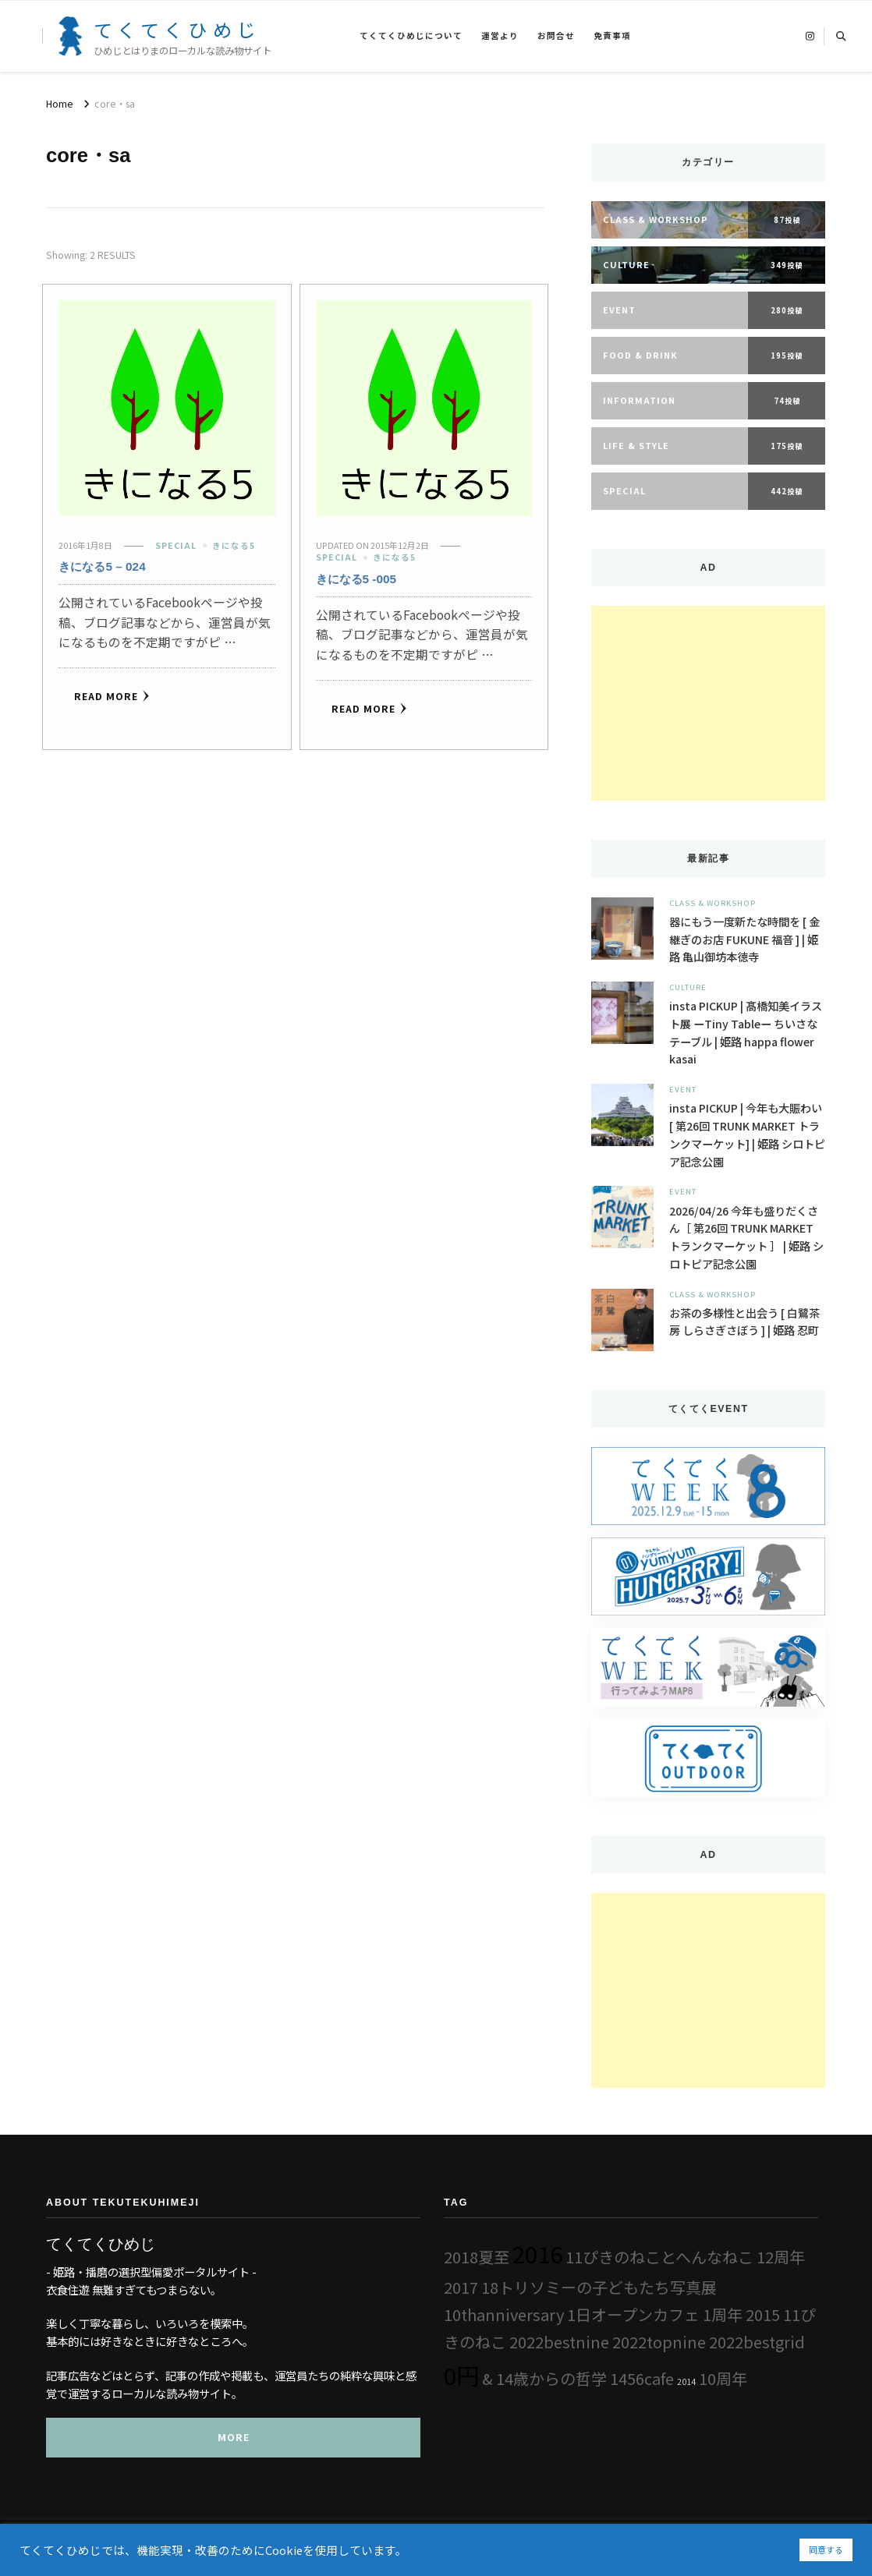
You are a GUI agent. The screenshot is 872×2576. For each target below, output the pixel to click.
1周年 (723, 2314)
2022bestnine (559, 2341)
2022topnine (659, 2341)
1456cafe (642, 2378)
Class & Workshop (712, 902)
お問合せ (556, 35)
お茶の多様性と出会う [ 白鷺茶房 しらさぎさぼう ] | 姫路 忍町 (744, 1322)
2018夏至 (476, 2256)
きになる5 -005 (356, 579)
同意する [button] (826, 2549)
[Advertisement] (708, 703)
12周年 (781, 2256)
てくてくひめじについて (411, 35)
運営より (500, 35)
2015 (763, 2314)
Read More (112, 696)
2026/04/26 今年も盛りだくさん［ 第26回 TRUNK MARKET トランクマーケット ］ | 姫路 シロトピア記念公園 (746, 1237)
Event (683, 1089)
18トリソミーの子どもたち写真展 (599, 2287)
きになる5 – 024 (101, 566)
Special (176, 545)
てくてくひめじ (177, 29)
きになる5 (233, 545)
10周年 (723, 2378)
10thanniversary (504, 2314)
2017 (461, 2287)
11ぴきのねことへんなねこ (659, 2256)
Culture (688, 987)
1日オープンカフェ (633, 2314)
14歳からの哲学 (551, 2378)
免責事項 (612, 35)
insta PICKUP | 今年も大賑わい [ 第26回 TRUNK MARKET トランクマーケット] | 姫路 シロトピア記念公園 (747, 1134)
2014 (686, 2381)
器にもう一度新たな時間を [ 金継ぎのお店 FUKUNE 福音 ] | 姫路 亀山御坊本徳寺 (744, 939)
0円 (461, 2374)
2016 (537, 2253)
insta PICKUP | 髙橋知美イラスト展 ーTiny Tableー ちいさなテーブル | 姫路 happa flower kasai (745, 1032)
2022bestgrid (757, 2341)
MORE (234, 2437)
